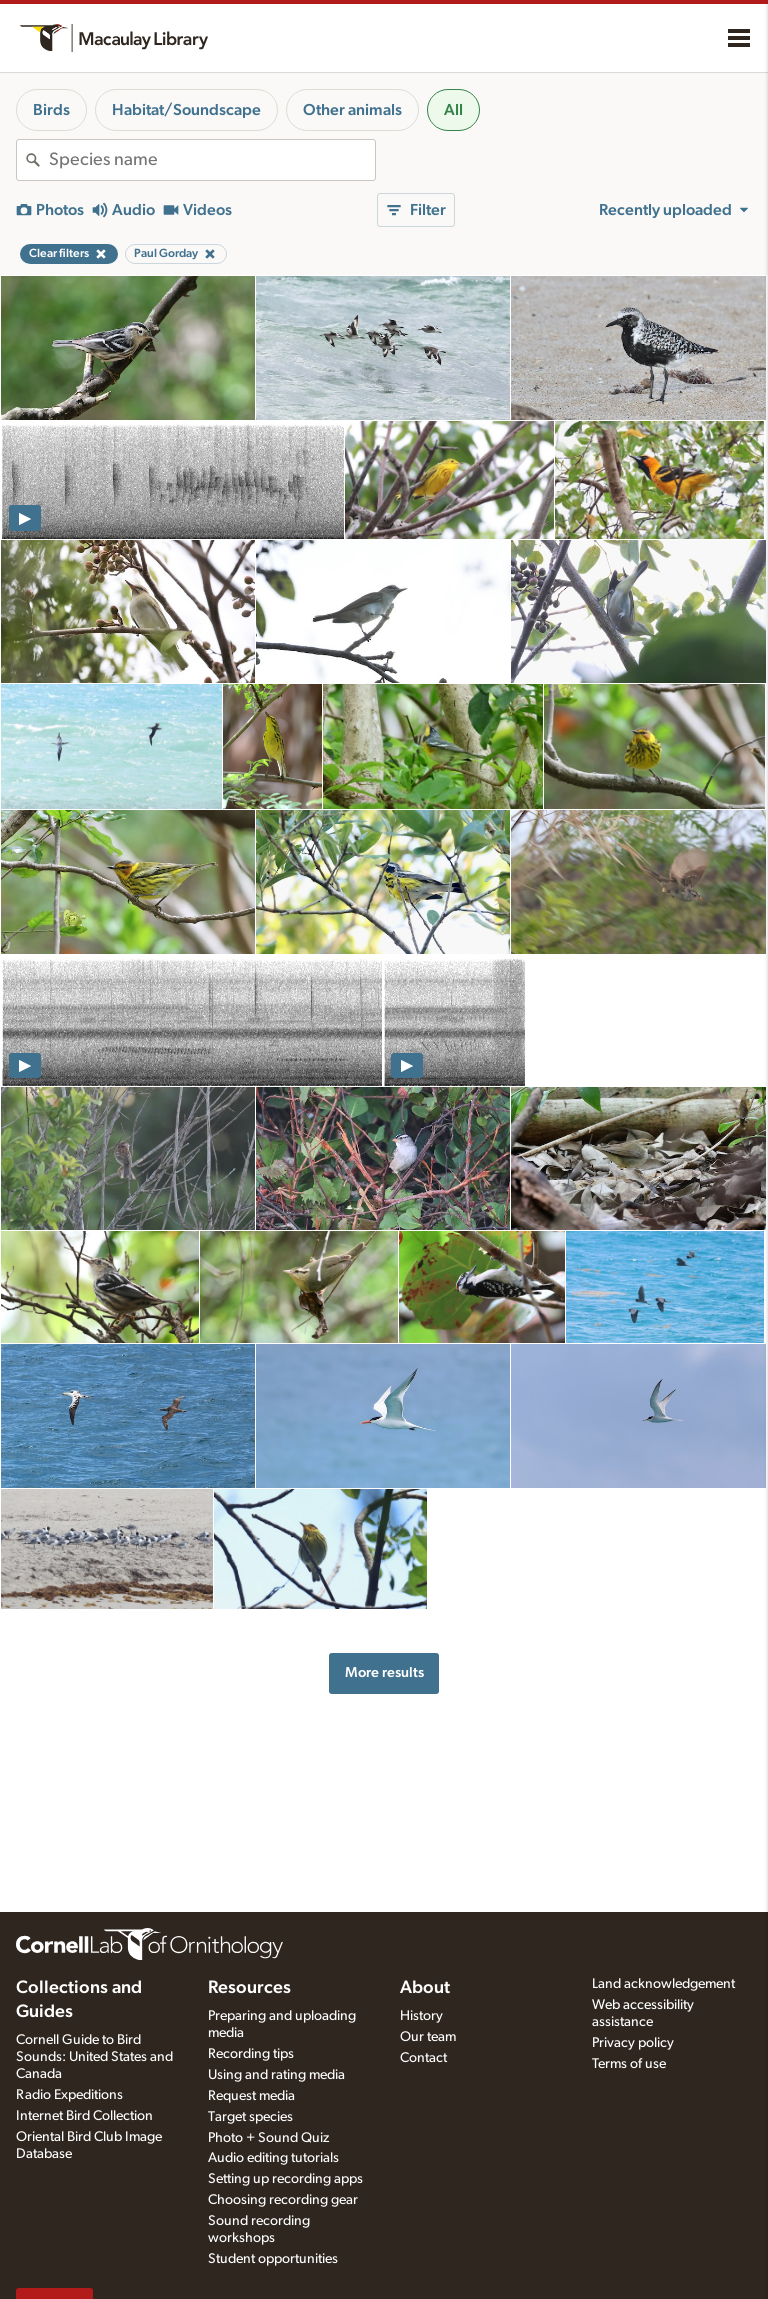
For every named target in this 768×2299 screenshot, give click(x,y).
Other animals (352, 110)
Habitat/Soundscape (186, 110)
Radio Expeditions (69, 2095)
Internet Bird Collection (84, 2116)
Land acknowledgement (663, 1984)
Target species (250, 2117)
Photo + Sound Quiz (268, 2138)
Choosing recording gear (283, 2200)
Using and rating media (276, 2075)
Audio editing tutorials (273, 2158)
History (421, 2016)
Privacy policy (633, 2043)
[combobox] (212, 160)
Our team (428, 2037)
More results (384, 1672)
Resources (249, 1988)
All (453, 110)
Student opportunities (273, 2259)
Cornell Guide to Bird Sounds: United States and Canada (94, 2057)
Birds (51, 110)
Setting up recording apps (285, 2179)
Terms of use (629, 2064)
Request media (251, 2096)
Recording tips (251, 2054)
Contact (423, 2058)
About (425, 1988)
